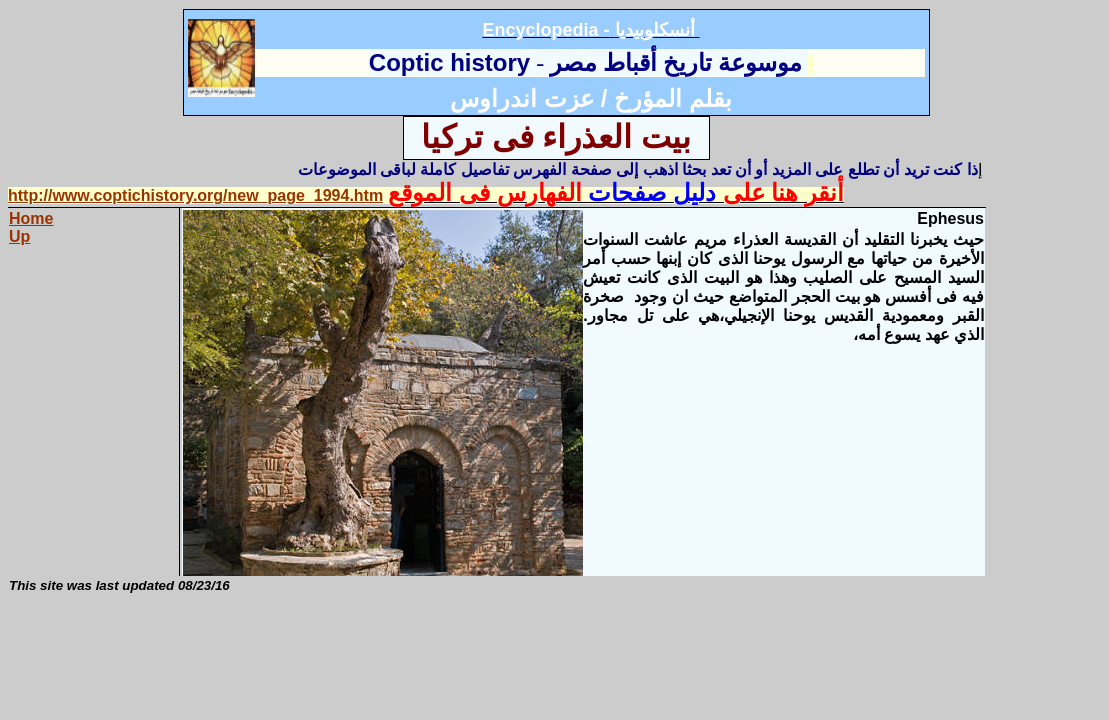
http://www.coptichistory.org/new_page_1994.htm (195, 195)
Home (31, 218)
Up (19, 236)
